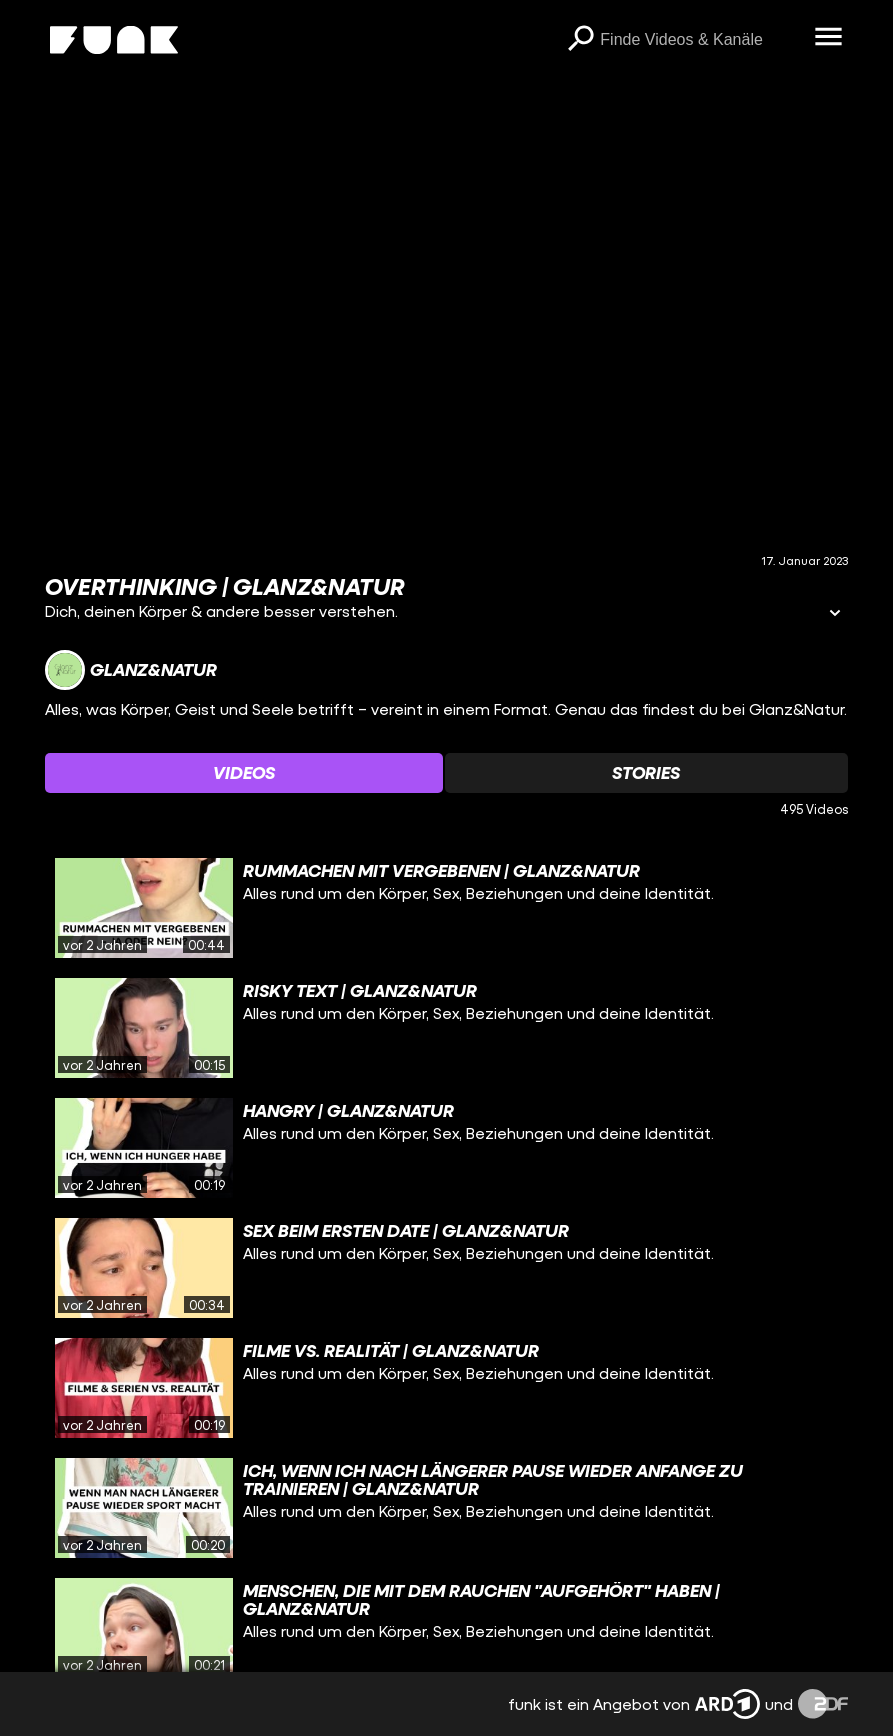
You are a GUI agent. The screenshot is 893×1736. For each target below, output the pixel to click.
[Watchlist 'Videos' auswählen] (244, 773)
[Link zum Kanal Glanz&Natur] (131, 670)
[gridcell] (447, 908)
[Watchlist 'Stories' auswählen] (647, 773)
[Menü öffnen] (828, 38)
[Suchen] (580, 40)
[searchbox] (700, 40)
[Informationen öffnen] (835, 614)
